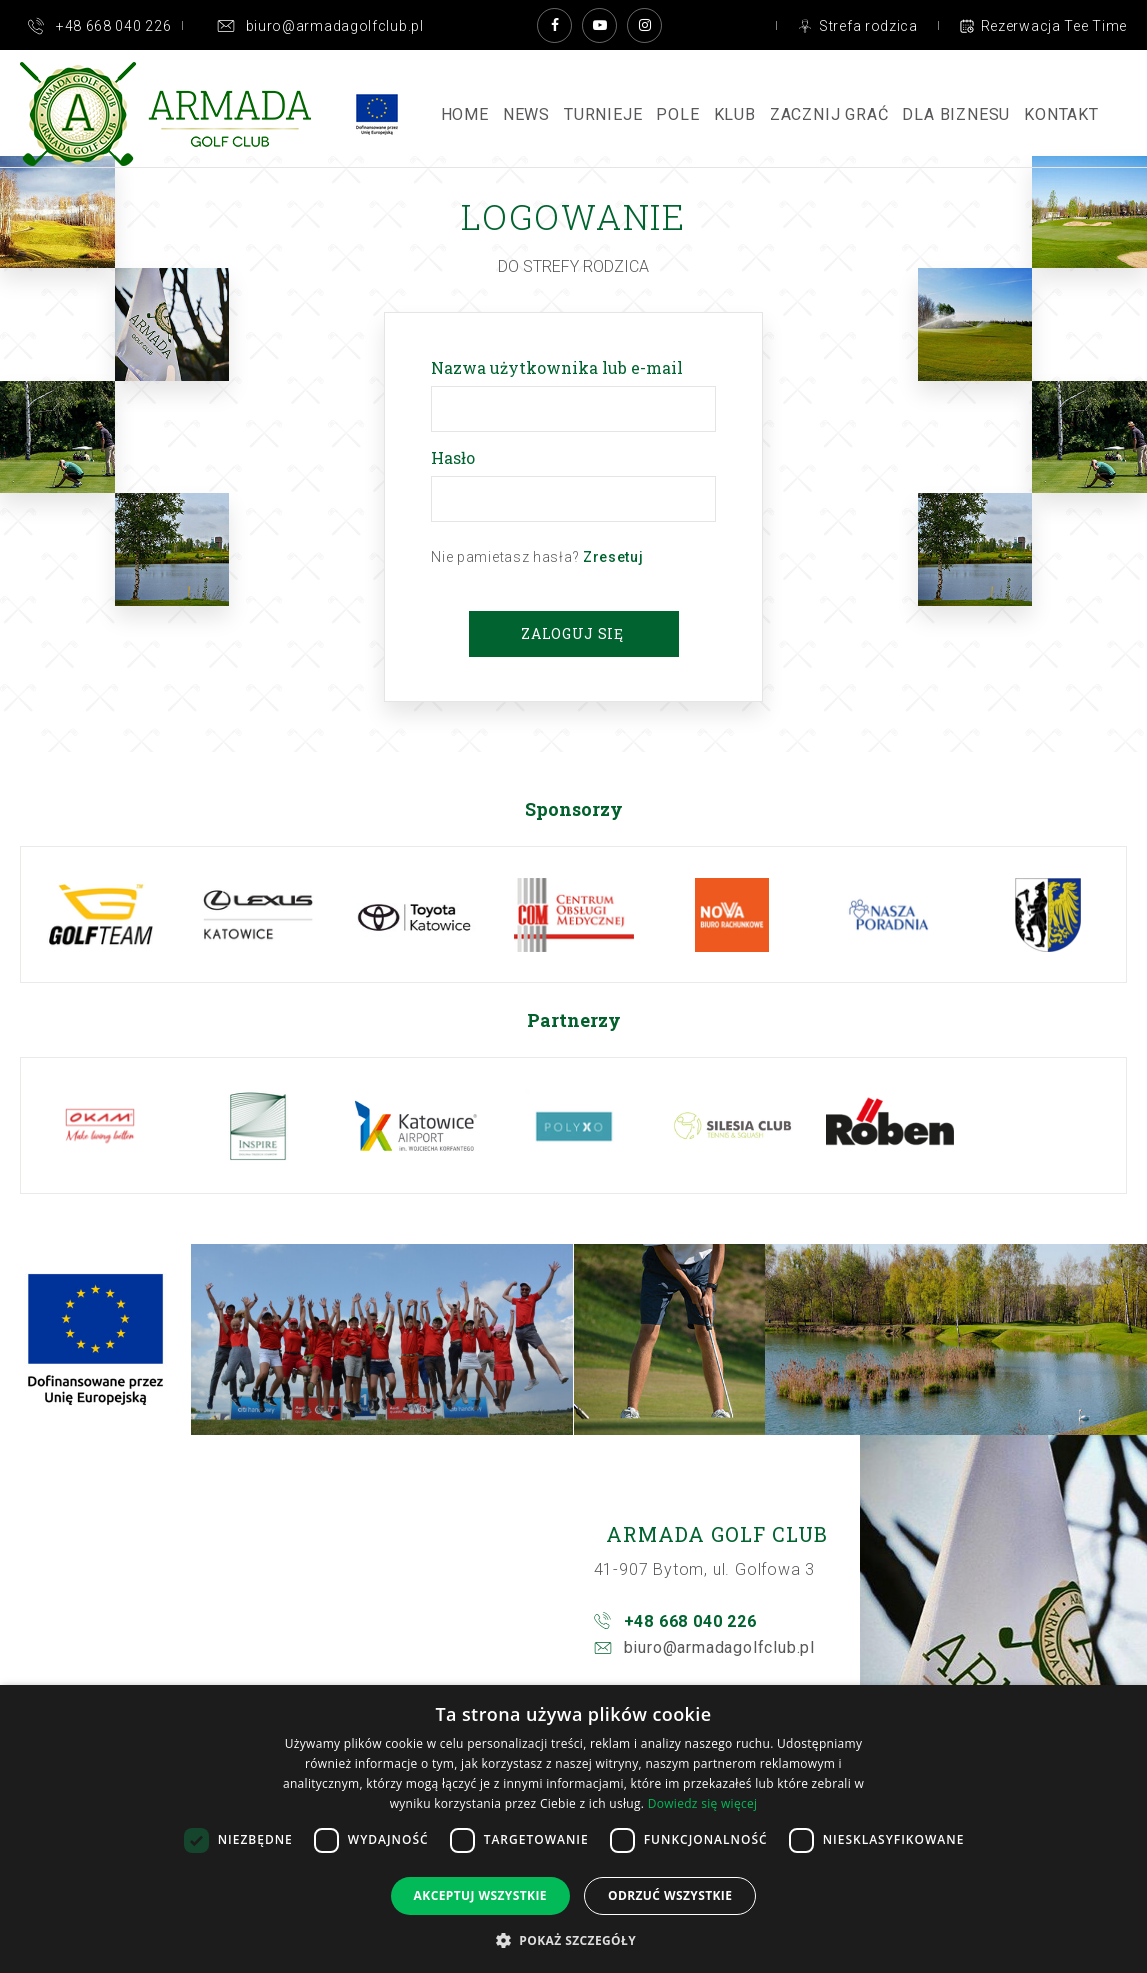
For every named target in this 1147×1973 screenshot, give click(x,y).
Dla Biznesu (956, 114)
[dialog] (573, 1829)
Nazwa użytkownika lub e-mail (561, 367)
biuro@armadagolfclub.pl (719, 1647)
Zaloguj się (572, 633)
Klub (735, 114)
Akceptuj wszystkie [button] (480, 1895)
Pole (677, 114)
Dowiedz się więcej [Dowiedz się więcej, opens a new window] (703, 1803)
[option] (100, 914)
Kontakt (1061, 114)
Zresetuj (613, 557)
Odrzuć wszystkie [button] (670, 1895)
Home (465, 114)
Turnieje (603, 114)
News (526, 114)
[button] (573, 1939)
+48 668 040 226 (690, 1621)
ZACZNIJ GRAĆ (829, 114)
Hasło (457, 457)
